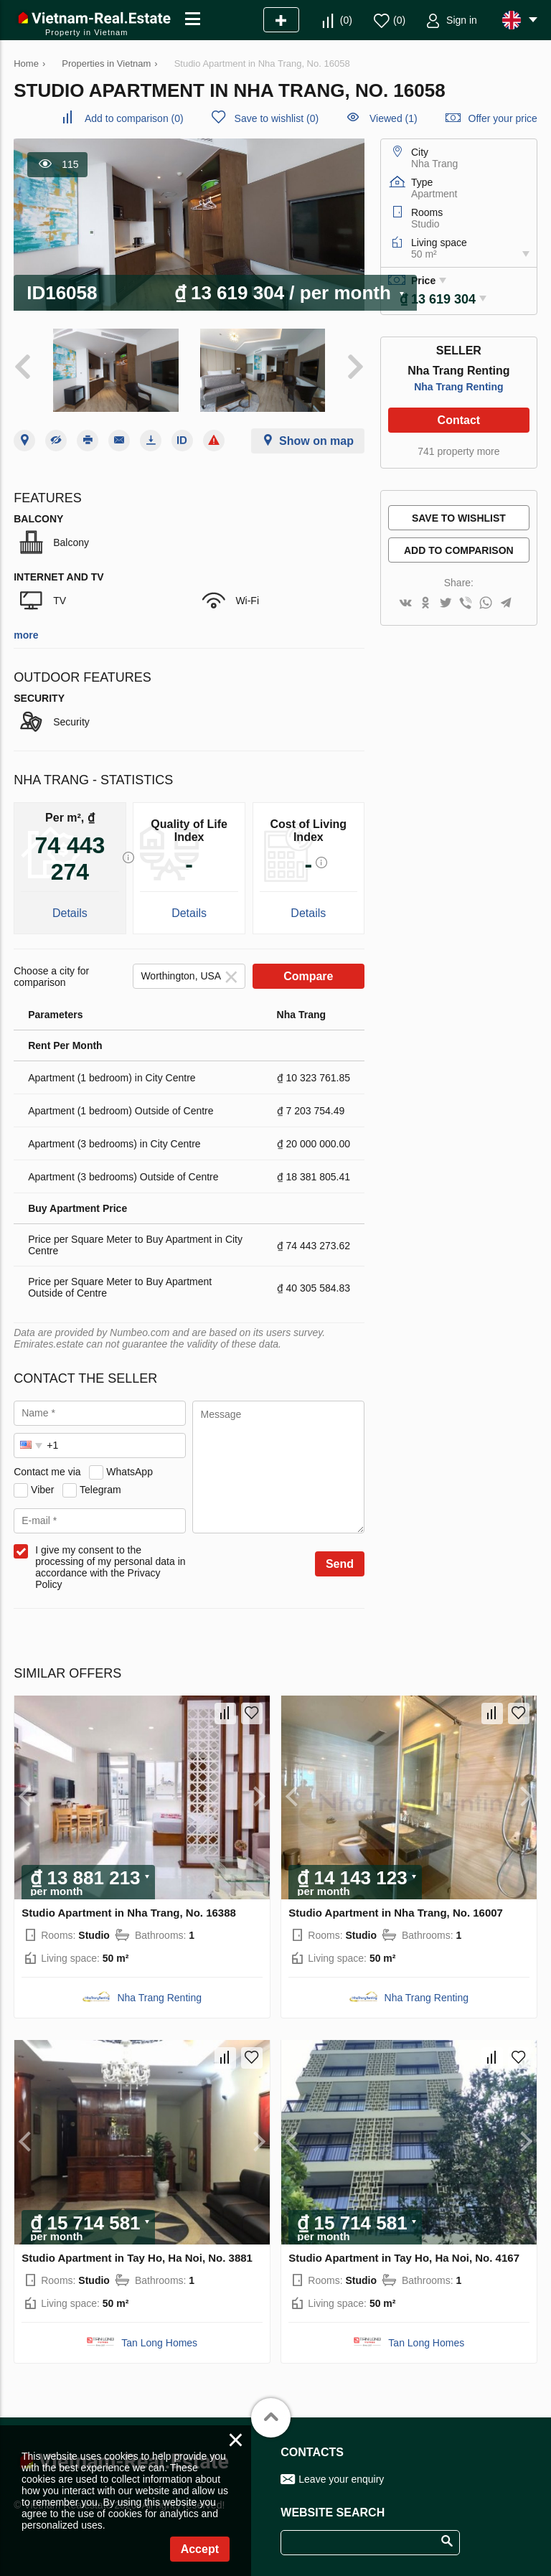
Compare (308, 976)
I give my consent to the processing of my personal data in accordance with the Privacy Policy (110, 1567)
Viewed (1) (393, 118)
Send (340, 1564)
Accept (200, 2549)
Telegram (100, 1489)
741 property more (458, 451)
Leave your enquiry (341, 2479)
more (26, 635)
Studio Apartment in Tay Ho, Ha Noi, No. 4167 (403, 2258)
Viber (42, 1489)
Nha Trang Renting (458, 386)
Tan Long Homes (159, 2343)
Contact (459, 420)
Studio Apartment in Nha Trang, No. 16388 (129, 1913)
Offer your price (502, 118)
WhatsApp (129, 1471)
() (346, 20)
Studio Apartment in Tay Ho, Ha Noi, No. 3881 (137, 2258)
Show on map (316, 441)
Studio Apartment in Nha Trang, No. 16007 (395, 1913)
